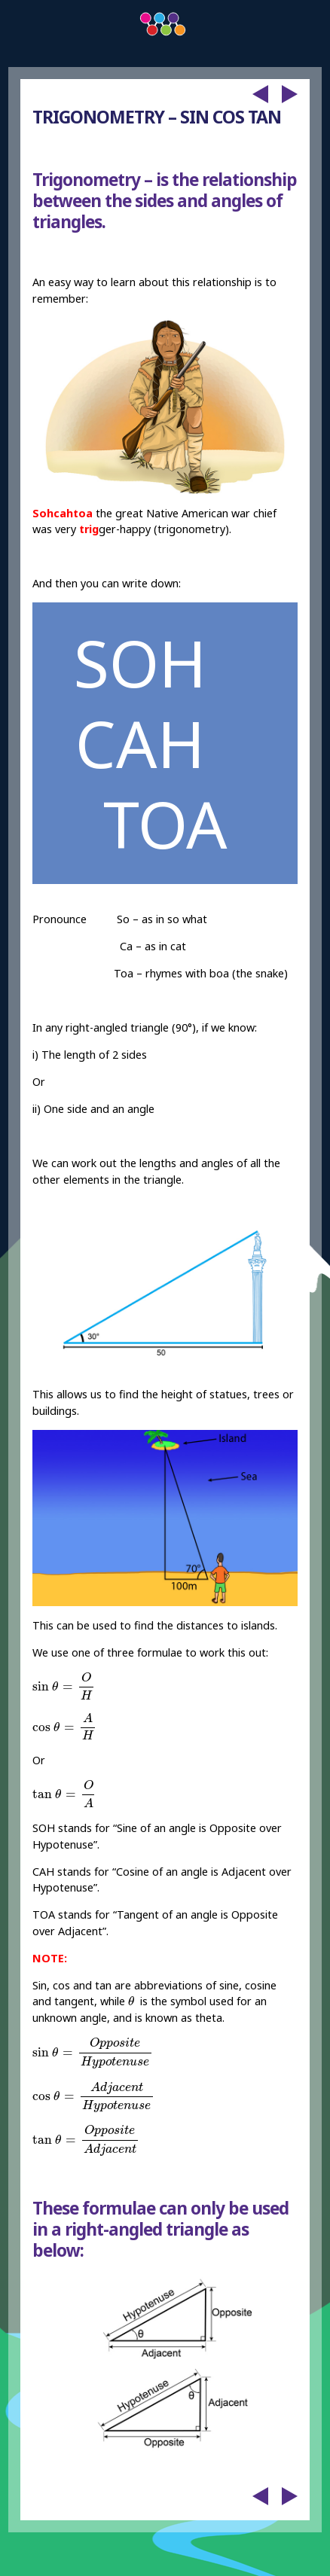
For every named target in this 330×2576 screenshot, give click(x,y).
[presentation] (63, 1686)
